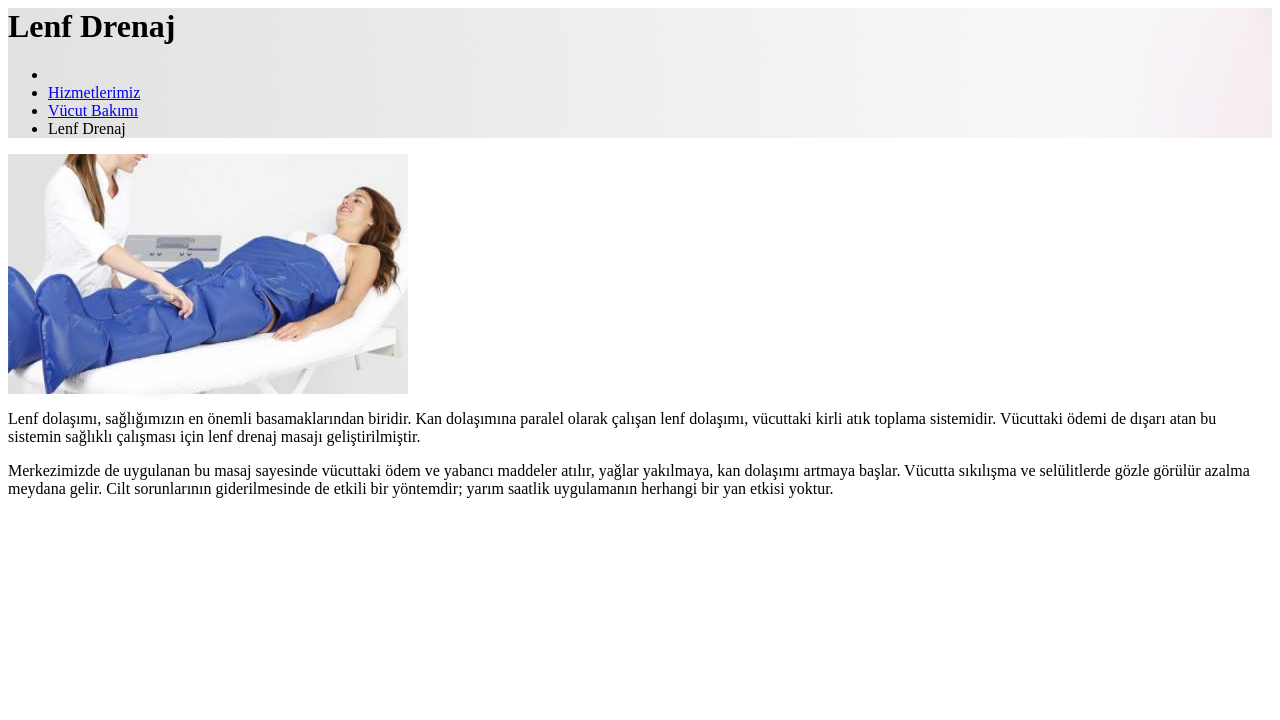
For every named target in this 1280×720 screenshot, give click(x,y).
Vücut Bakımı (93, 110)
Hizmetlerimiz (94, 92)
